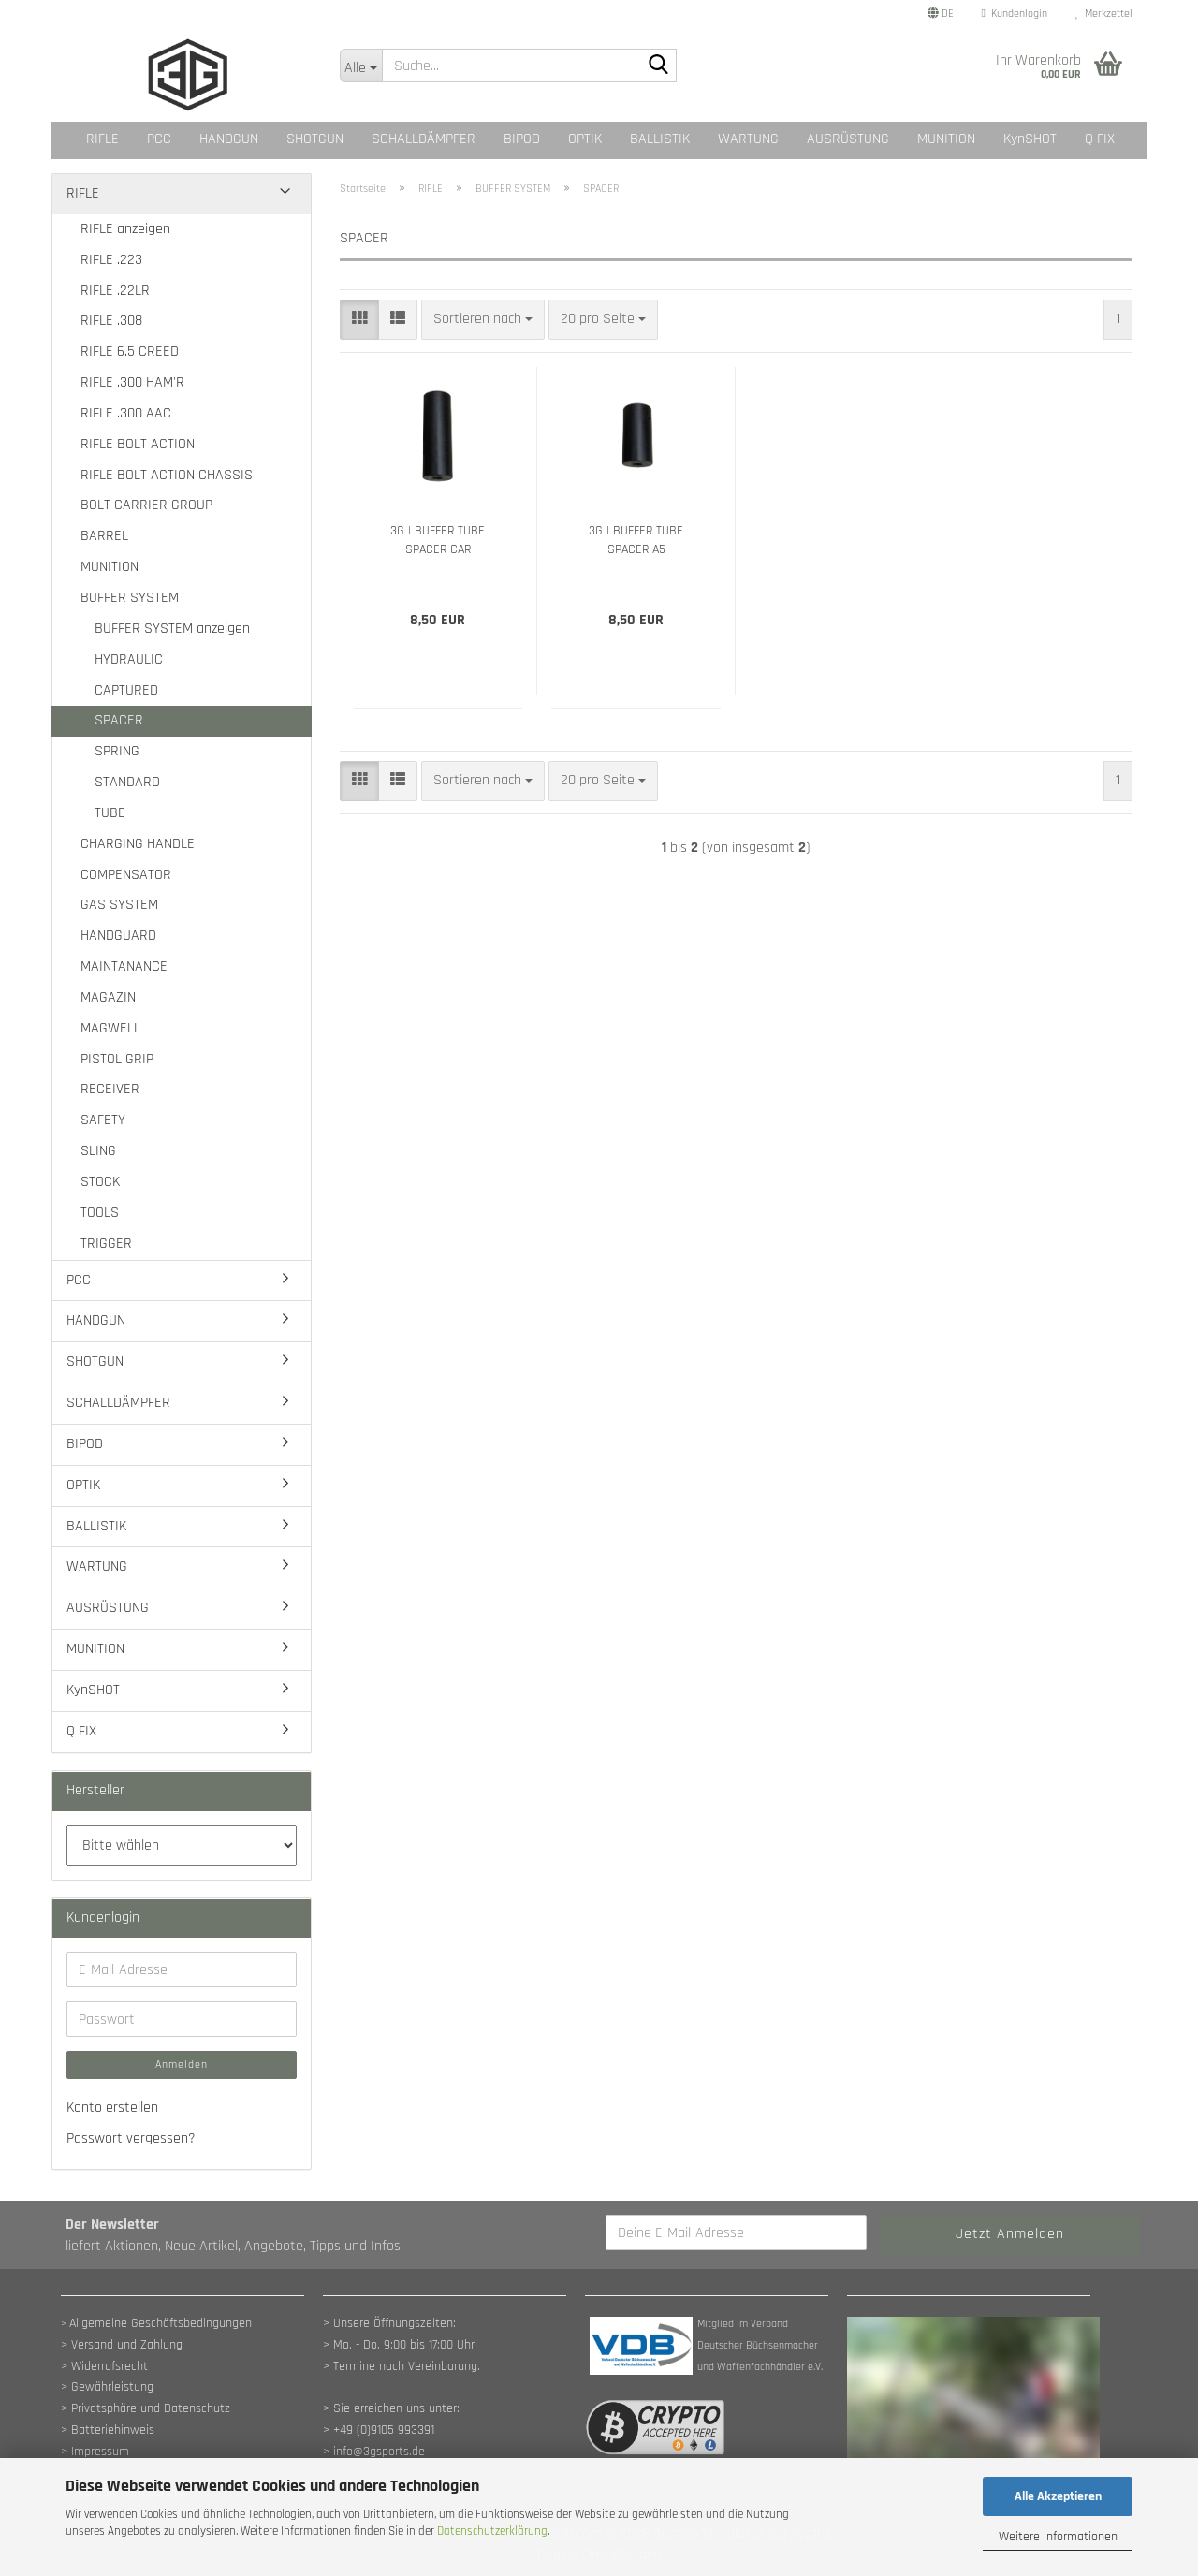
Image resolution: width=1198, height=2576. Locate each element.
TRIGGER (106, 1243)
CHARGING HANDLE (137, 844)
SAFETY (102, 1120)
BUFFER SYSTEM (129, 597)
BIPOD (522, 139)
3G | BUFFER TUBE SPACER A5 (636, 540)
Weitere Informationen (1058, 2536)
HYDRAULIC (129, 659)
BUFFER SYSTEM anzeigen (172, 628)
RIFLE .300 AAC (125, 413)
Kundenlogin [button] (1014, 14)
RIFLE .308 (111, 320)
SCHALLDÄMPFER (423, 139)
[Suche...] (361, 65)
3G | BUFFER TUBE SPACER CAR (437, 540)
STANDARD (127, 782)
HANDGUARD (118, 935)
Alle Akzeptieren (1058, 2496)
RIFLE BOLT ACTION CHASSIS (166, 475)
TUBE (110, 813)
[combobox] (483, 320)
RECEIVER (109, 1089)
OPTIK (585, 139)
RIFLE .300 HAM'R (132, 382)
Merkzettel (1103, 14)
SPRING (117, 751)
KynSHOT (1030, 139)
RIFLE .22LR (115, 290)
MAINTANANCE (124, 966)
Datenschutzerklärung (492, 2531)
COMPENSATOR (125, 875)
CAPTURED (126, 690)
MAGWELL (110, 1028)
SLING (98, 1151)
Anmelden (181, 2064)
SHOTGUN (314, 139)
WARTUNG (748, 139)
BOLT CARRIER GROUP (146, 505)
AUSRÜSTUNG (848, 139)
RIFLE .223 (111, 260)
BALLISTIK (660, 139)
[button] (940, 14)
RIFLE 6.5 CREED (129, 351)
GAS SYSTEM (119, 905)
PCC (159, 139)
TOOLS (99, 1212)
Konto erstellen (112, 2107)
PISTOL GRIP (116, 1059)
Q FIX (1100, 139)
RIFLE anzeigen (125, 229)
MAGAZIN (108, 997)
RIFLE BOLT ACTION (137, 444)
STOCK (100, 1182)
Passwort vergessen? (131, 2138)
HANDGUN (228, 139)
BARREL (104, 536)
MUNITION (946, 139)
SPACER (119, 720)
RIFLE (102, 139)
